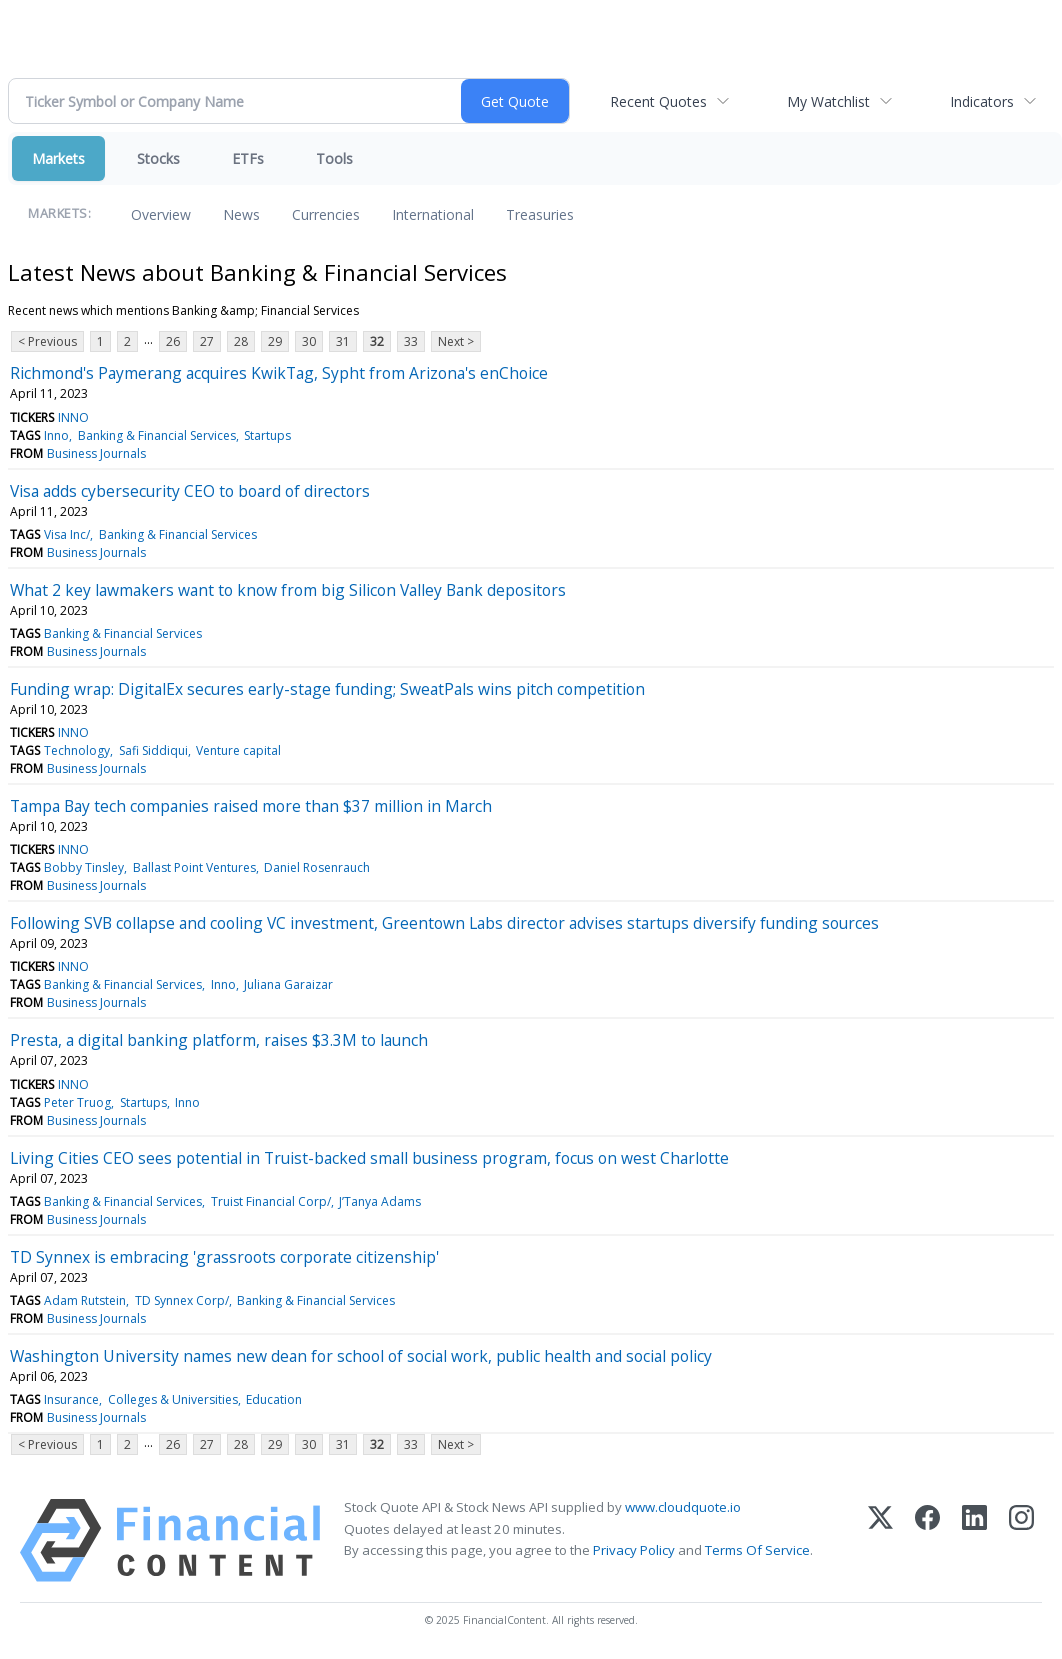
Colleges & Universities (173, 1399)
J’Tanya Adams (380, 1201)
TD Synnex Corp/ (182, 1300)
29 (275, 341)
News (241, 214)
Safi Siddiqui (153, 750)
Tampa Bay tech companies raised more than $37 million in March (251, 806)
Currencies (326, 214)
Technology (77, 750)
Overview (161, 214)
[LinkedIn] (974, 1540)
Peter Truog (77, 1102)
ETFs (248, 158)
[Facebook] (927, 1540)
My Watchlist (828, 101)
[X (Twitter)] (880, 1540)
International (433, 214)
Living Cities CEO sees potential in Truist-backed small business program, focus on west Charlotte (369, 1158)
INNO (73, 417)
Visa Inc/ (67, 534)
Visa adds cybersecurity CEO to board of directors (190, 491)
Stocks (158, 158)
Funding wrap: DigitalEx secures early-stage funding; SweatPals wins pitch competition (327, 689)
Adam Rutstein (85, 1300)
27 (207, 341)
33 (411, 341)
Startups (267, 435)
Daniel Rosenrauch (317, 867)
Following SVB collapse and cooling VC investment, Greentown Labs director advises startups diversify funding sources (444, 923)
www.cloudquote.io (683, 1507)
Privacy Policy (634, 1550)
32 (377, 341)
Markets (58, 158)
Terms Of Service (757, 1550)
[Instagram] (1021, 1540)
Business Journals (96, 453)
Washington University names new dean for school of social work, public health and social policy (361, 1356)
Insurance (71, 1399)
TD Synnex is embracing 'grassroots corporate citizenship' (224, 1257)
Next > (456, 341)
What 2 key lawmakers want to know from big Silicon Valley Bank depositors (288, 590)
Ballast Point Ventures (194, 867)
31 (343, 341)
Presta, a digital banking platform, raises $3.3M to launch (219, 1040)
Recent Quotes (658, 101)
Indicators (982, 101)
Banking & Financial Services (157, 435)
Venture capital (238, 750)
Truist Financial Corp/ (271, 1201)
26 (173, 341)
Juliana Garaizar (288, 984)
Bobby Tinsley (84, 867)
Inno (56, 435)
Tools (334, 158)
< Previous (47, 341)
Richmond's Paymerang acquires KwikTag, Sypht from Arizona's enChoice (279, 373)
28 (241, 341)
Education (274, 1399)
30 (309, 341)
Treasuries (540, 214)
